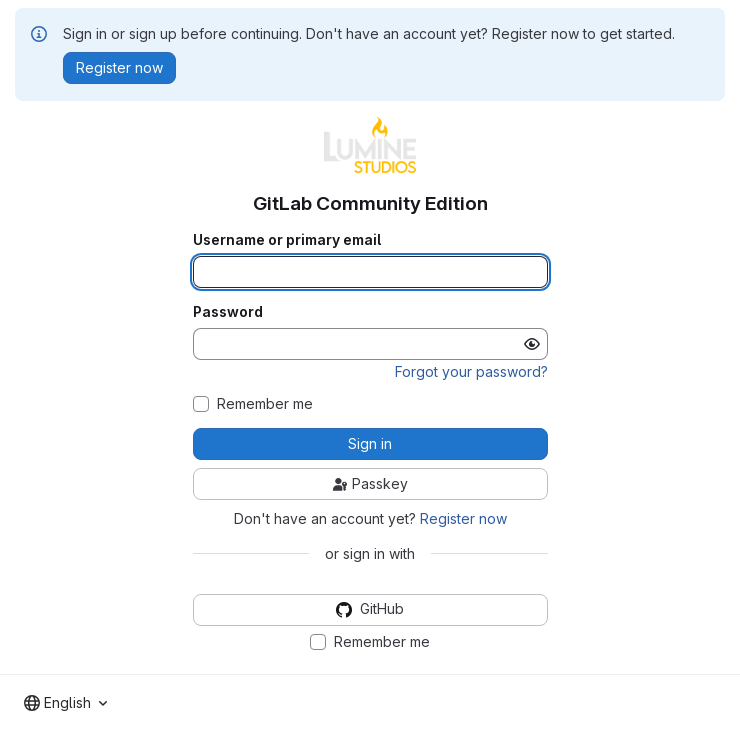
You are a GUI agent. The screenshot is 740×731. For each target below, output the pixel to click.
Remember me (265, 404)
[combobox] (65, 703)
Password (228, 312)
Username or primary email (287, 240)
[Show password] (532, 344)
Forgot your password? (471, 371)
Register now (463, 518)
